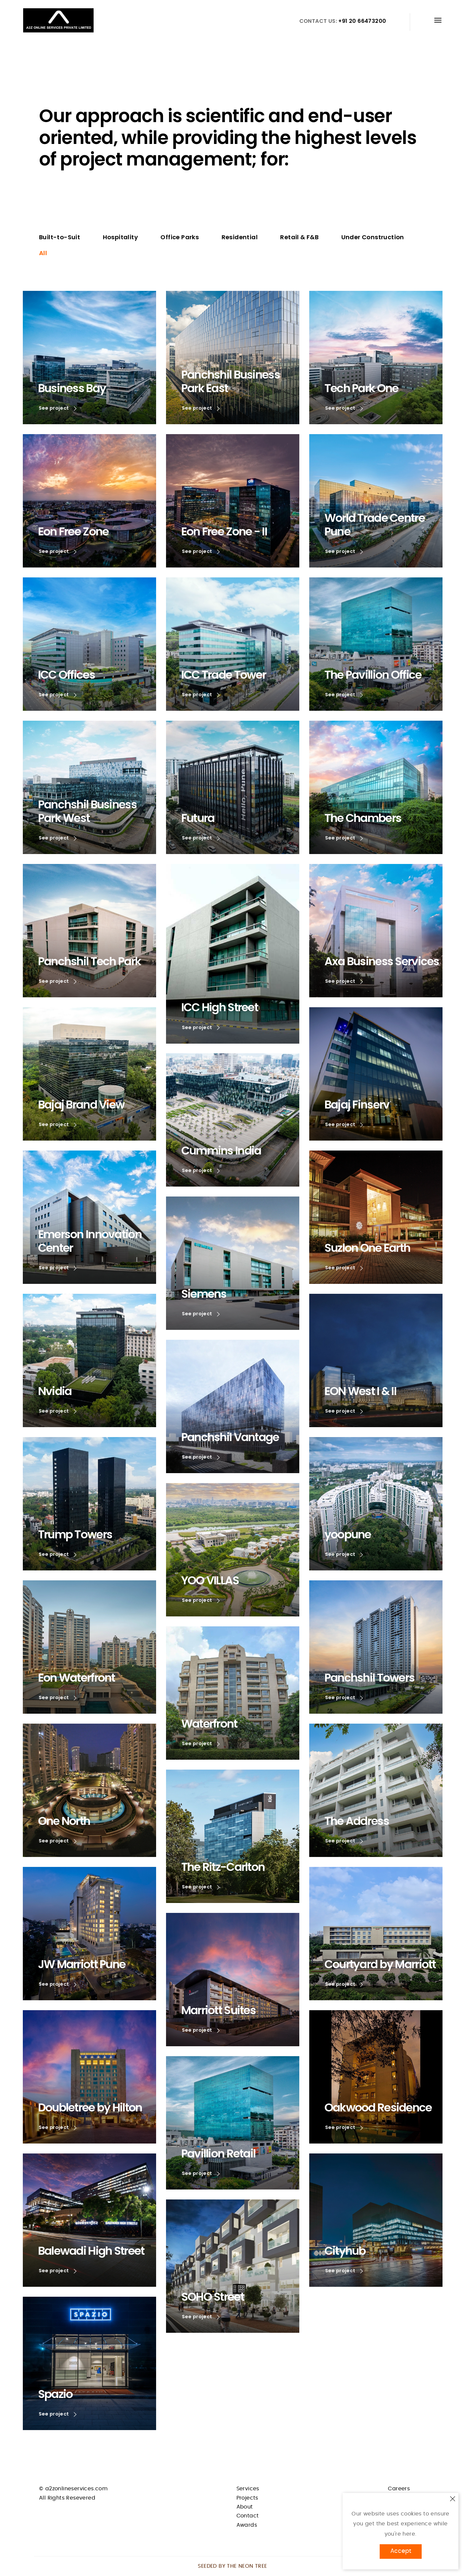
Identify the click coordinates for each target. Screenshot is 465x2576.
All (43, 253)
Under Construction (372, 237)
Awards (246, 2525)
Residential (240, 237)
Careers (399, 2488)
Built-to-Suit (59, 237)
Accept (400, 2551)
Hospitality (120, 237)
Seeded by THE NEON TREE (232, 2566)
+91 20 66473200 (362, 21)
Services (247, 2488)
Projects (247, 2498)
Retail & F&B (299, 237)
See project (59, 408)
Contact (247, 2515)
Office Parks (179, 237)
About (244, 2506)
